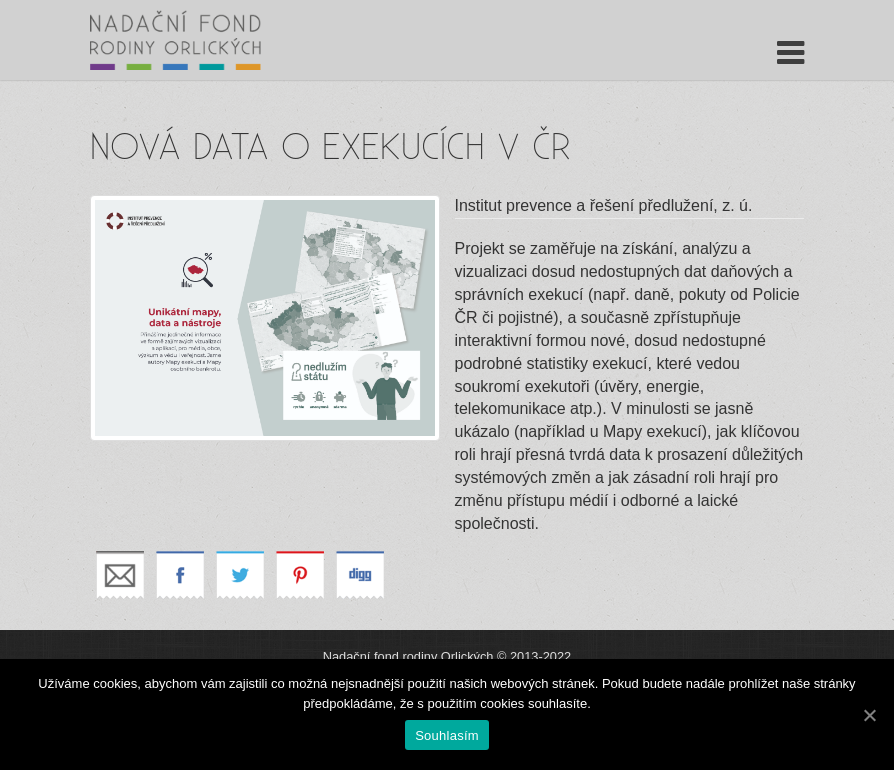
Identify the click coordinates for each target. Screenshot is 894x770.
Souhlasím (447, 735)
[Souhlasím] (869, 715)
